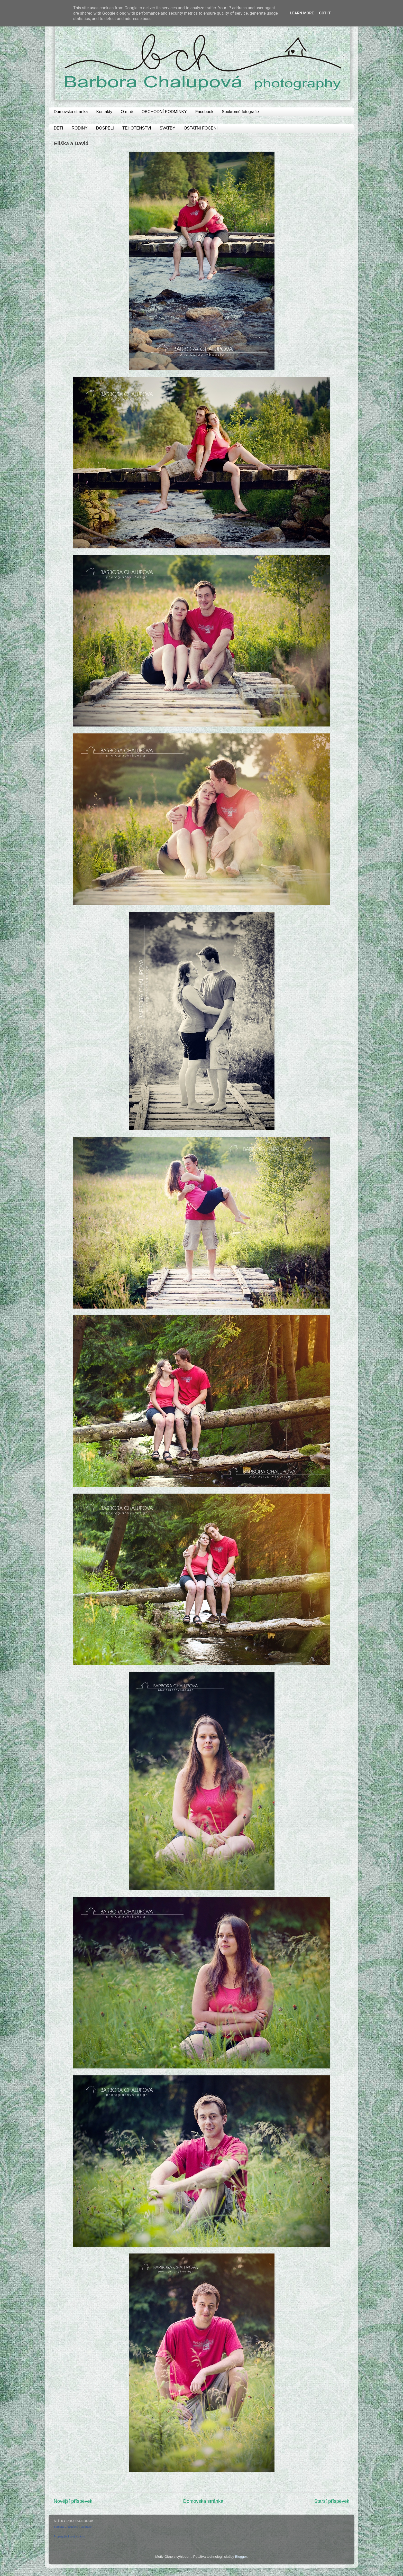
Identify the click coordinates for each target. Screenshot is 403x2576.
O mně (127, 111)
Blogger (241, 2557)
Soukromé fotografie (240, 111)
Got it (325, 13)
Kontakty (104, 111)
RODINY (79, 128)
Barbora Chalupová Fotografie (72, 2526)
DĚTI (58, 128)
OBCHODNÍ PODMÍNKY (164, 111)
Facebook (204, 111)
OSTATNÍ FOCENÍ (201, 128)
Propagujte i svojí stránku (70, 2536)
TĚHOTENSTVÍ (136, 128)
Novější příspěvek (73, 2501)
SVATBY (167, 128)
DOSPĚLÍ (105, 128)
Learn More (302, 13)
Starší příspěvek (332, 2501)
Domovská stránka (71, 111)
